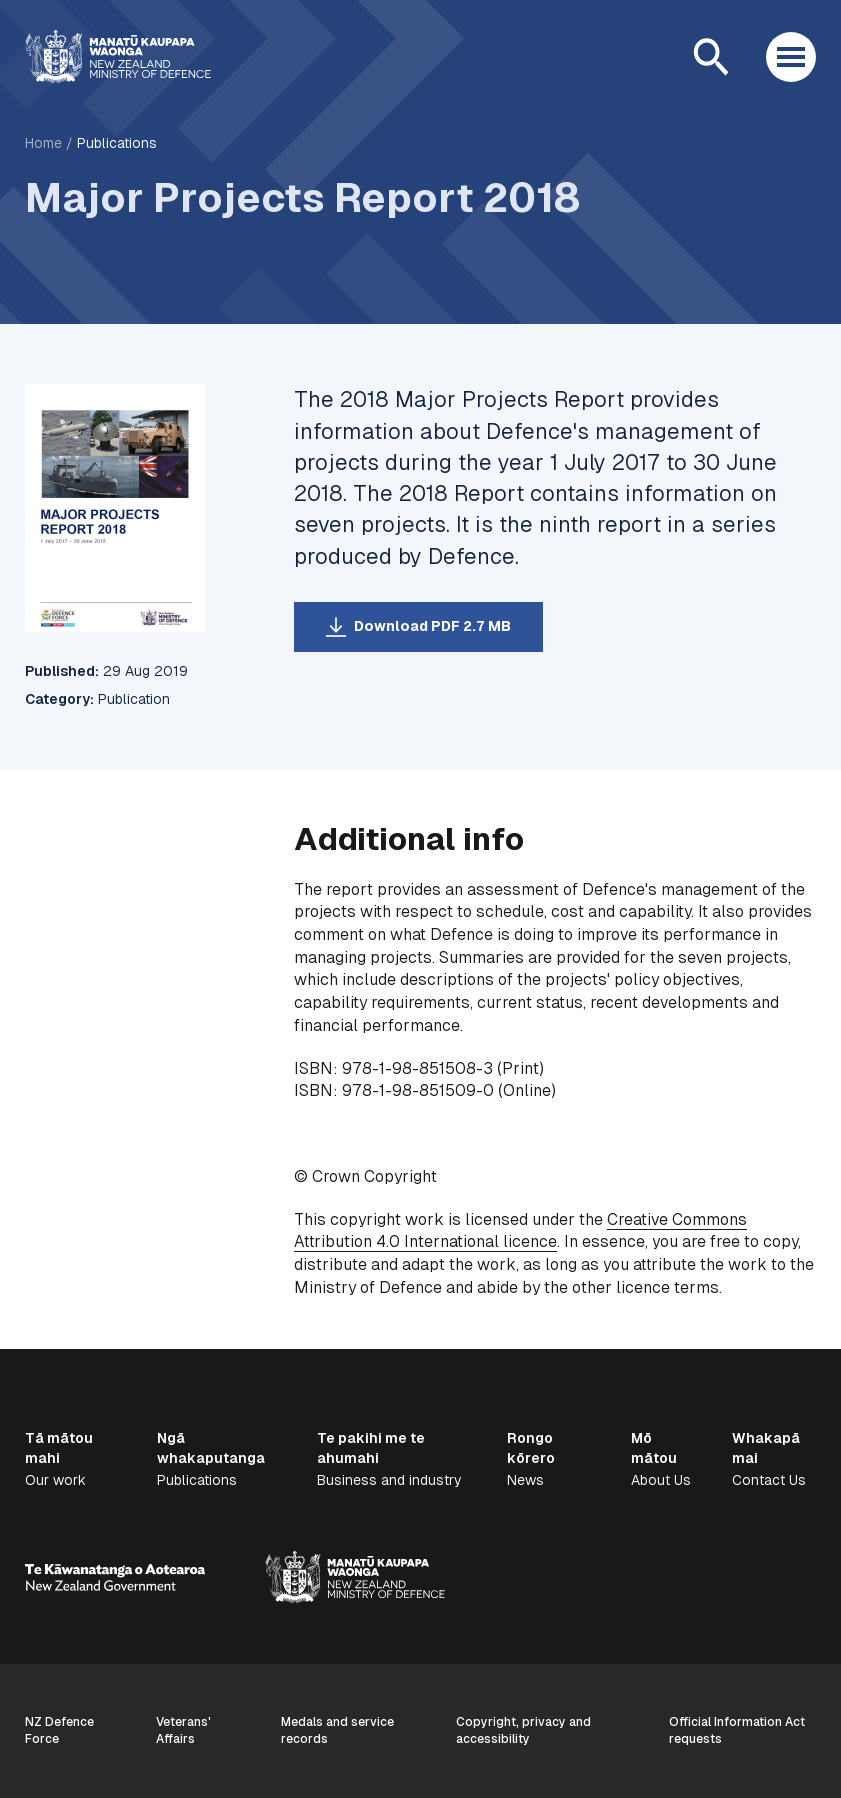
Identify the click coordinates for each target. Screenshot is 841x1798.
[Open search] (711, 57)
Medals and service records (337, 1730)
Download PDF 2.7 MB (432, 626)
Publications (117, 143)
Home (43, 143)
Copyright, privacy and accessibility (523, 1730)
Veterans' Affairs (183, 1730)
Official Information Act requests (737, 1730)
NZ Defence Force (59, 1730)
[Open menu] (791, 57)
